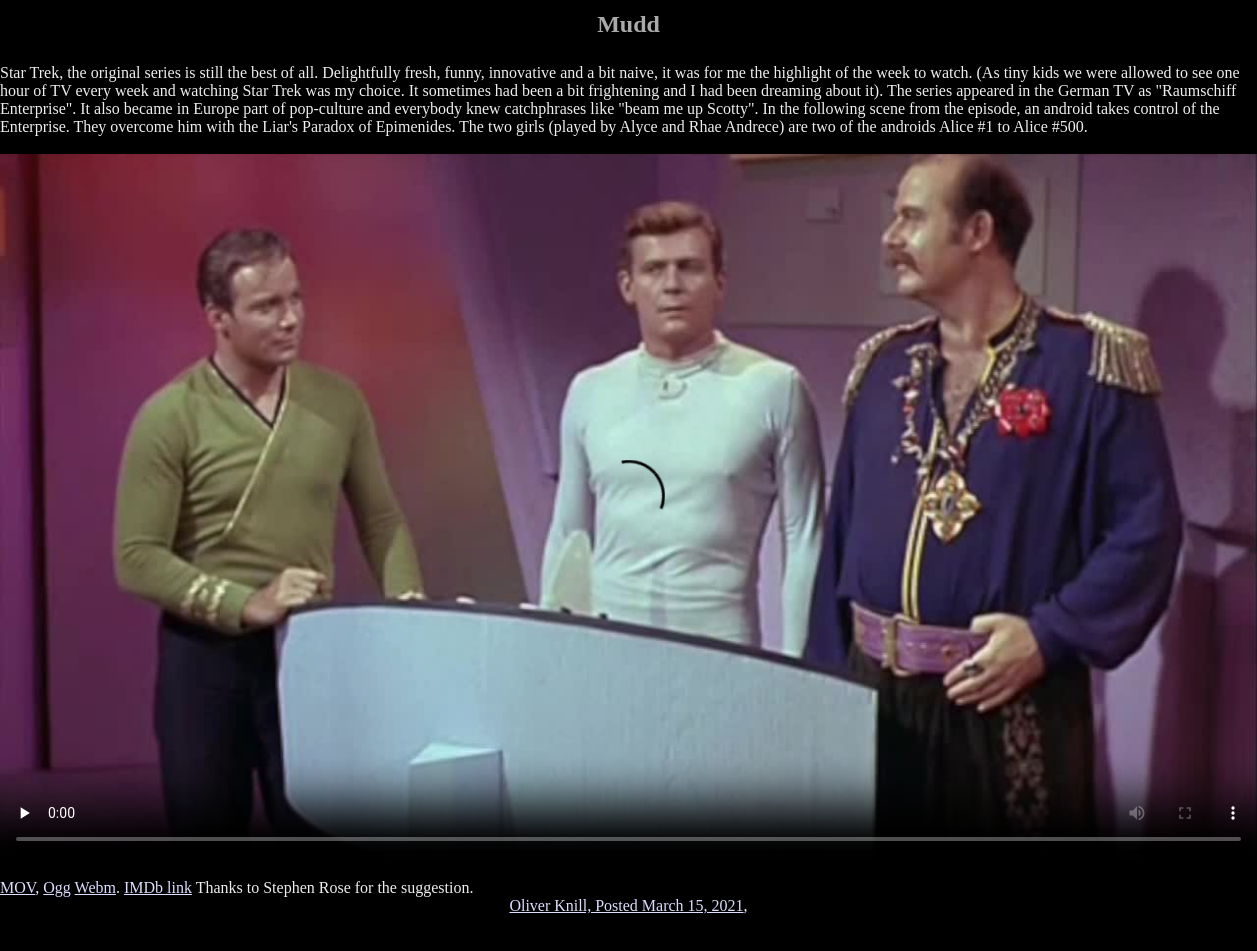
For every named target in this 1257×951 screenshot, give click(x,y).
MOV (17, 887)
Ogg (57, 887)
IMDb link (158, 887)
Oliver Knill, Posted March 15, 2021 (626, 905)
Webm (95, 887)
